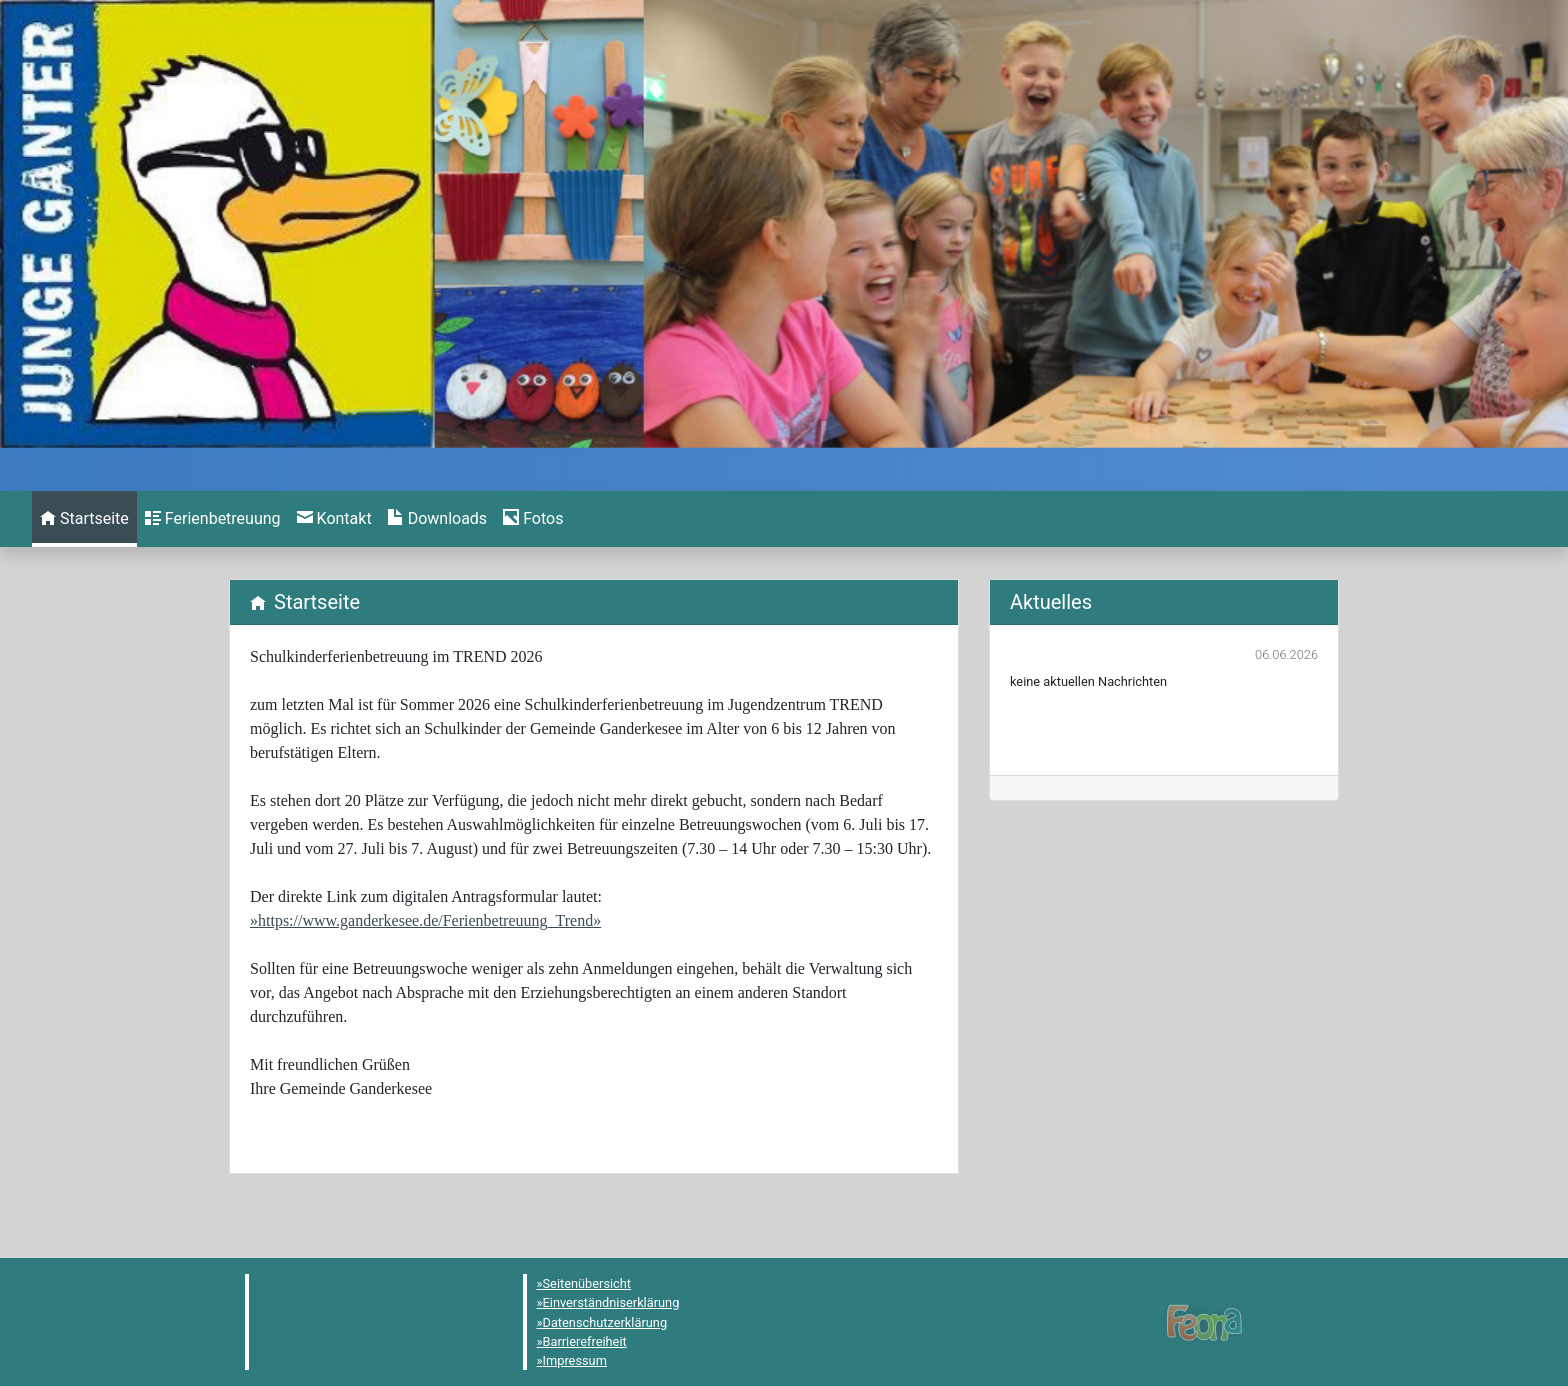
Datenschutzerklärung (605, 1322)
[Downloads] (437, 519)
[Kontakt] (334, 519)
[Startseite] (84, 519)
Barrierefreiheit (585, 1341)
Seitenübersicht (587, 1283)
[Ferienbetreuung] (213, 519)
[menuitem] (84, 519)
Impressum (575, 1360)
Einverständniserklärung (611, 1302)
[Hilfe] (533, 519)
